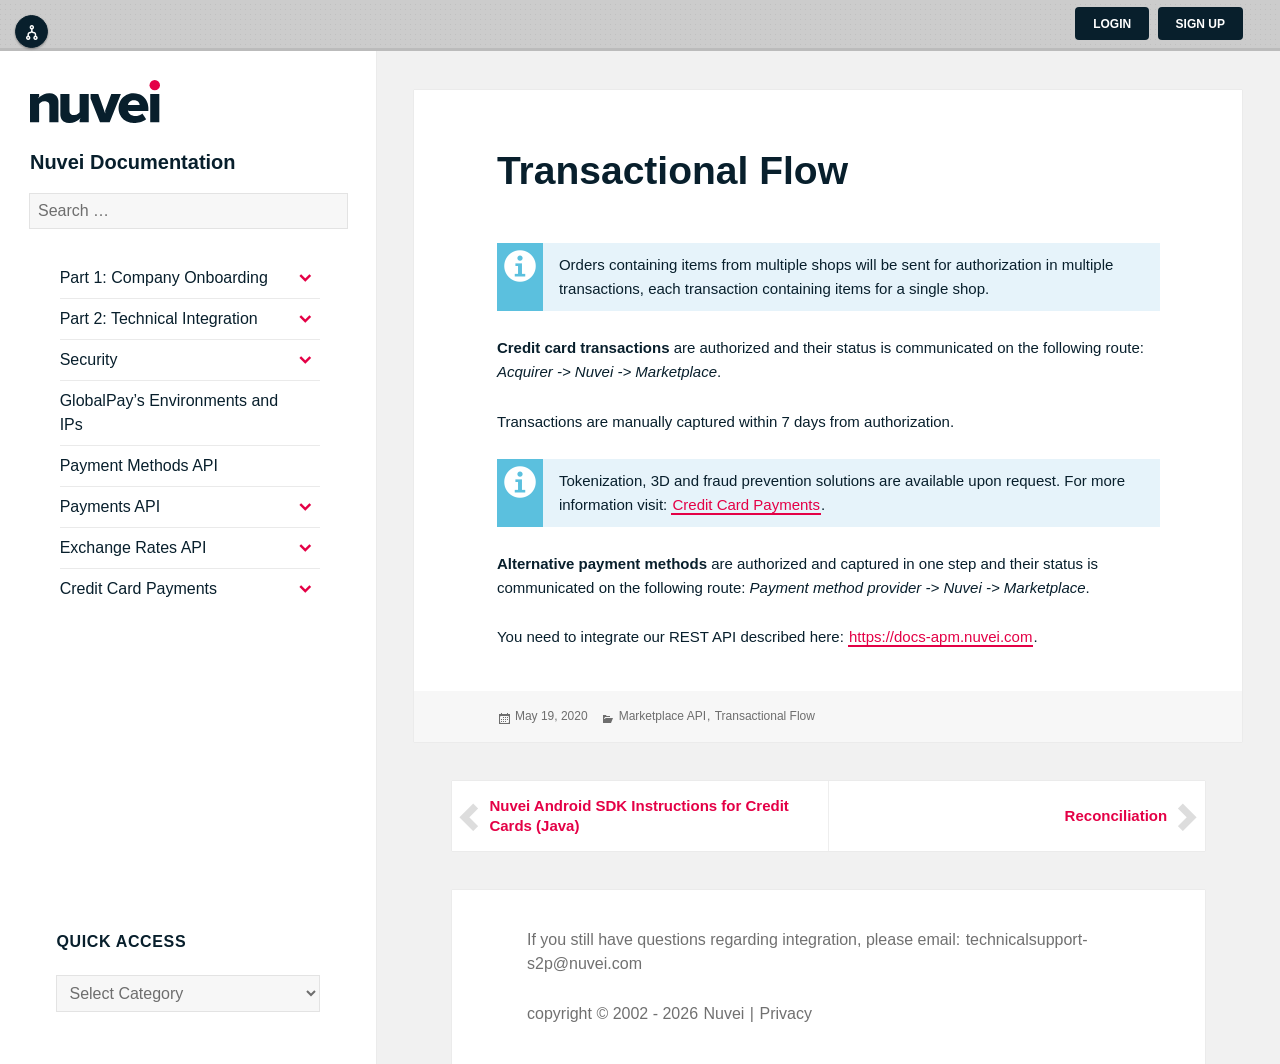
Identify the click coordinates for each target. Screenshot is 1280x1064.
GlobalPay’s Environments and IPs (169, 427)
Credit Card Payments (746, 504)
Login (1112, 24)
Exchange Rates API (133, 562)
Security (89, 374)
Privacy (785, 1013)
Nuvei (724, 1013)
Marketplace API (662, 716)
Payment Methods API (139, 480)
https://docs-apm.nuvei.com (940, 636)
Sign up (1200, 24)
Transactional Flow (765, 716)
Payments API (110, 521)
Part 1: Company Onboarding (164, 292)
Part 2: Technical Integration (159, 333)
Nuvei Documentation (160, 170)
